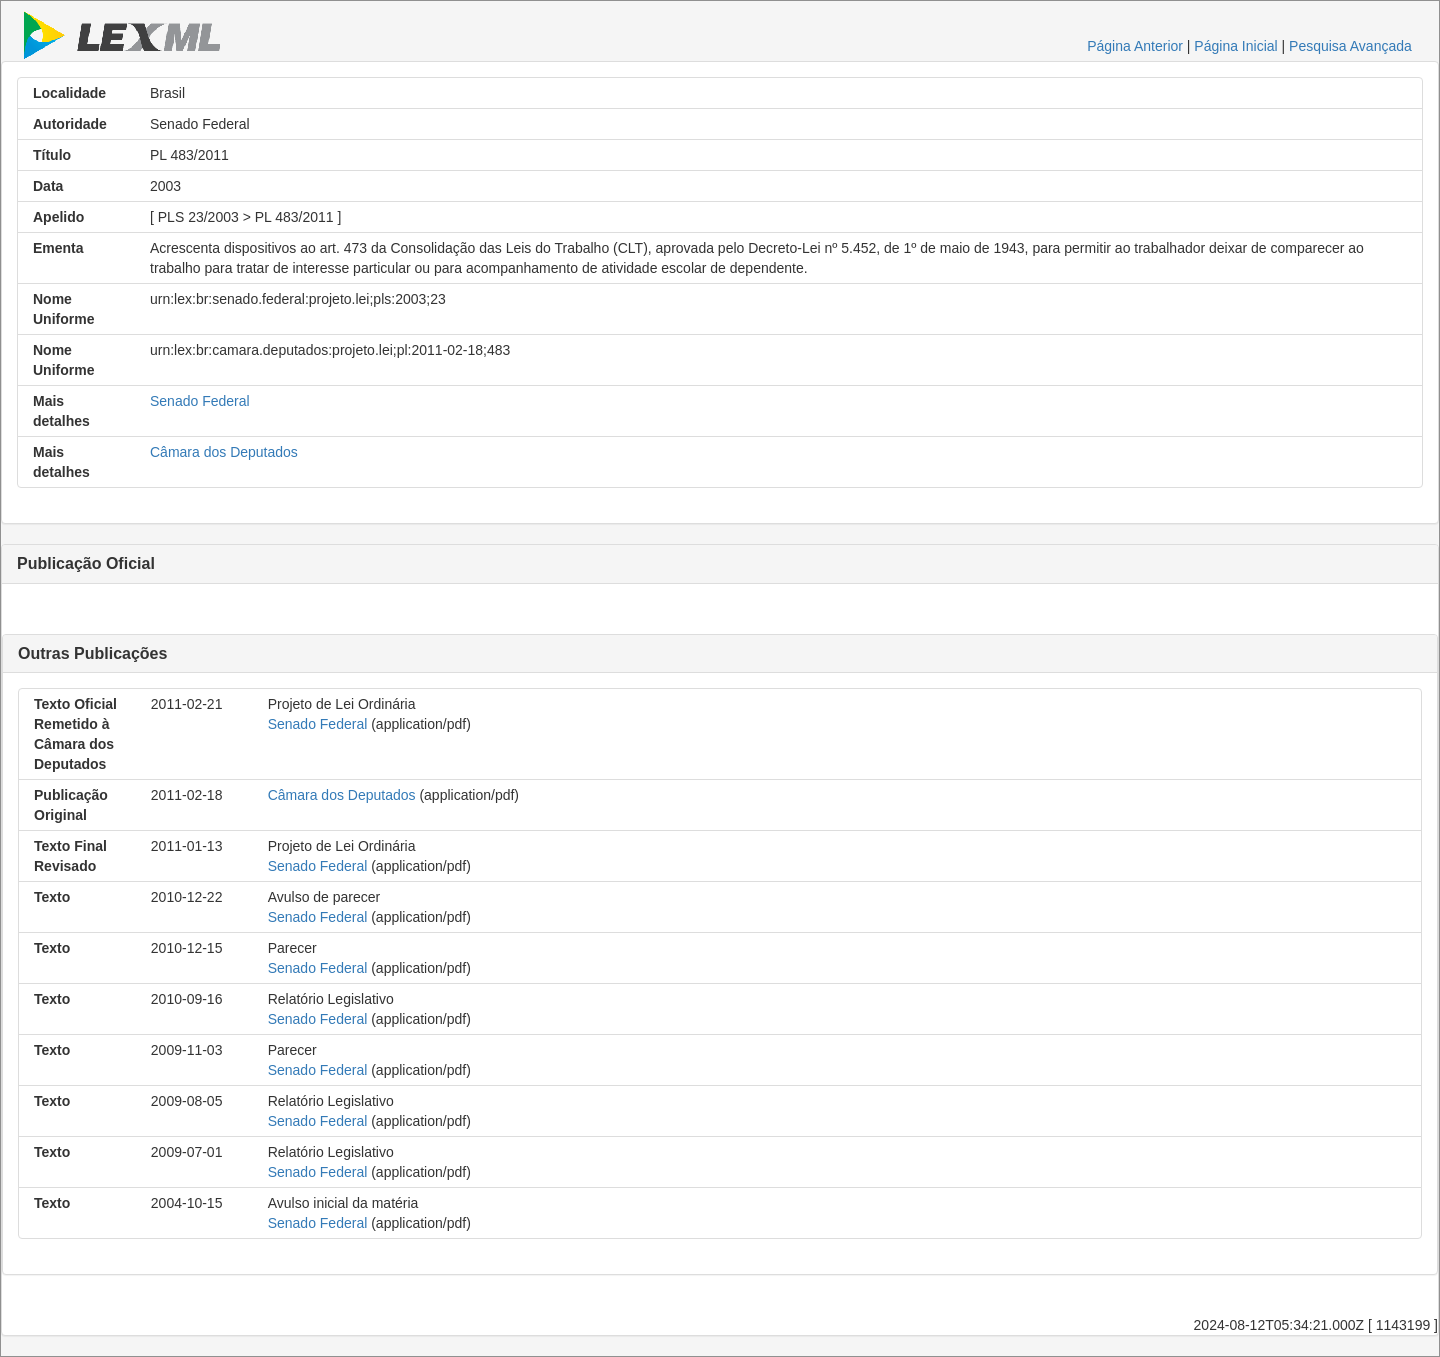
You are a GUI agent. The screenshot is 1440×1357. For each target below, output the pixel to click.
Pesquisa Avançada (1350, 46)
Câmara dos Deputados (224, 452)
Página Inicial (1235, 46)
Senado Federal (200, 401)
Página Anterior (1135, 46)
